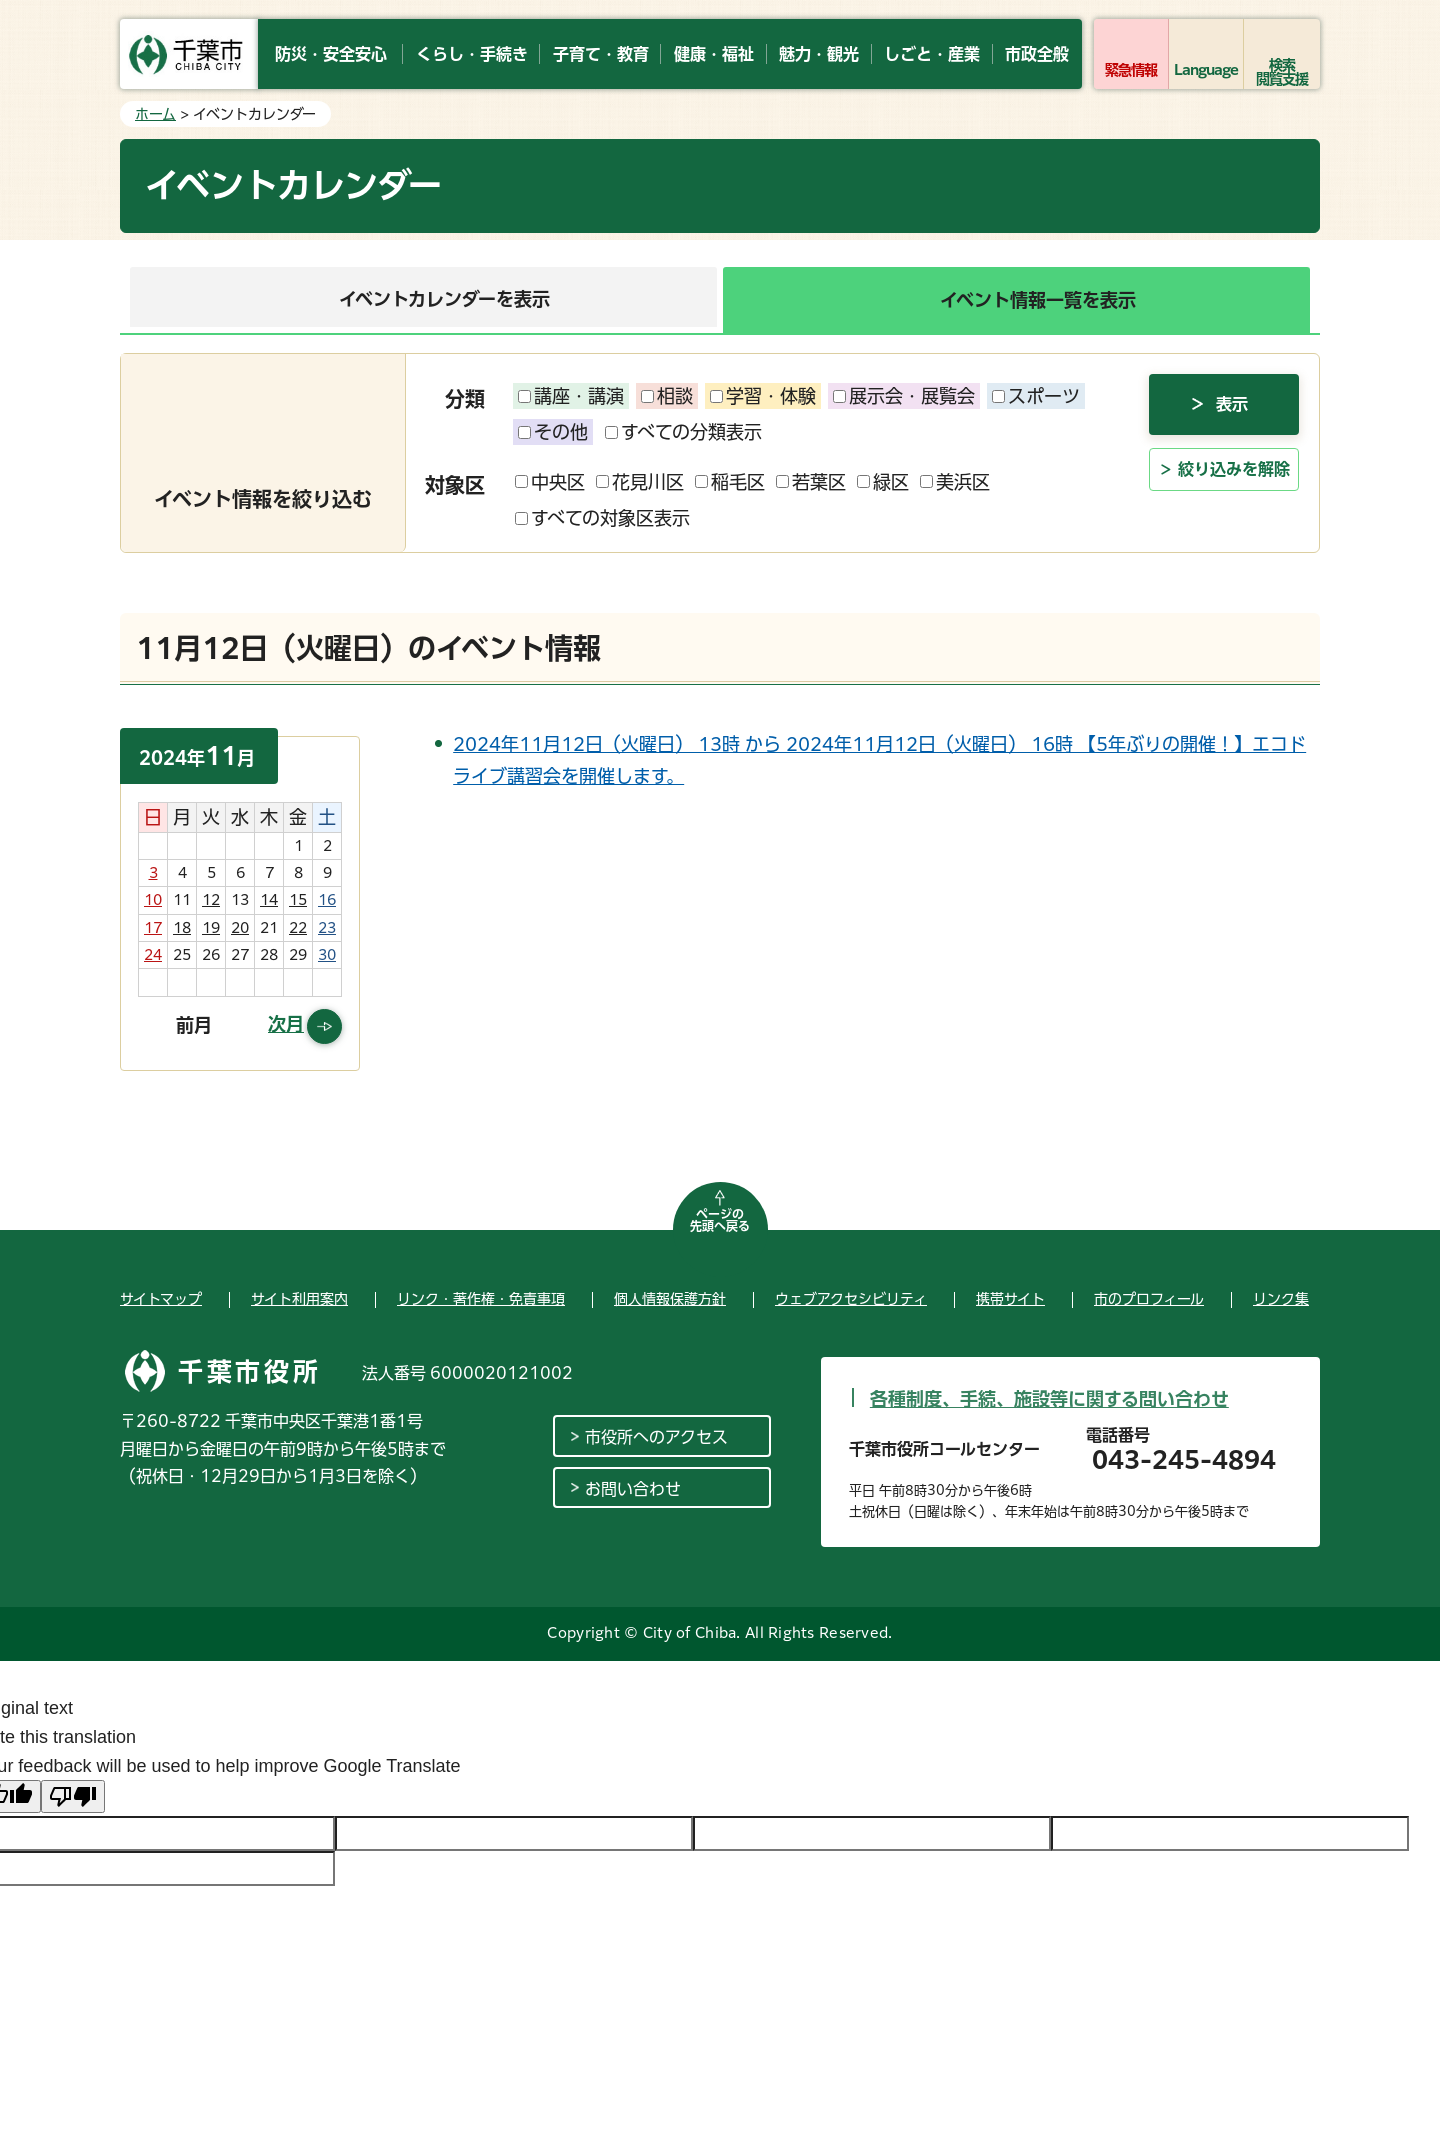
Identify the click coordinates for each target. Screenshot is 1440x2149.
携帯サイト (1010, 1299)
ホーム (155, 114)
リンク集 (1281, 1299)
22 (298, 928)
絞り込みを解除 (1234, 506)
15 (298, 900)
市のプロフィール (1149, 1299)
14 (269, 900)
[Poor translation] (73, 1796)
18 (182, 928)
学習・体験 (763, 396)
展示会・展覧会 (904, 396)
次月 (286, 1024)
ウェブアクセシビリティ (851, 1299)
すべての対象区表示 (602, 518)
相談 (667, 396)
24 (153, 955)
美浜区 (955, 482)
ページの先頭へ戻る (720, 1220)
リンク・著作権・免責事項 (481, 1299)
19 (211, 928)
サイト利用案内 (299, 1299)
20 (240, 928)
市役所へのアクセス (656, 1437)
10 (153, 900)
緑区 (883, 482)
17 (153, 928)
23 (327, 928)
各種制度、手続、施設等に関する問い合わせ (1049, 1399)
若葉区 (811, 482)
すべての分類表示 (683, 432)
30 (327, 955)
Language (1206, 70)
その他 (553, 432)
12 (211, 900)
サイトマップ (161, 1299)
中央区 (550, 482)
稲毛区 (730, 482)
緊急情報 (1131, 70)
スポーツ (1036, 396)
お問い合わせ (633, 1489)
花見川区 (640, 482)
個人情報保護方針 (670, 1299)
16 (327, 900)
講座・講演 (571, 396)
